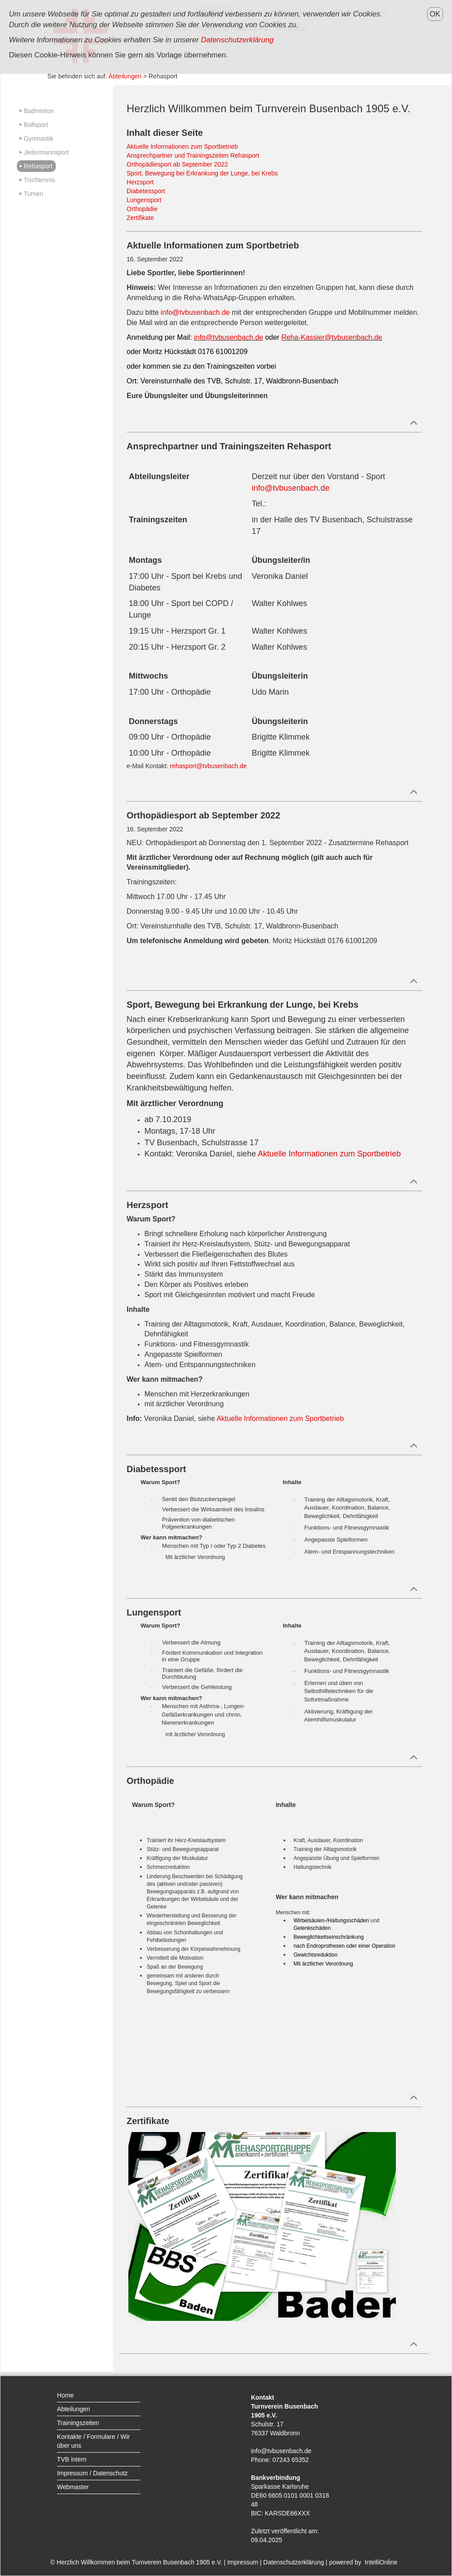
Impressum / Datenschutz (92, 2473)
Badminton (38, 110)
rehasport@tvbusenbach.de (208, 765)
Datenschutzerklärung (293, 2562)
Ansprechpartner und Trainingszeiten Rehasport (193, 155)
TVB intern (71, 2459)
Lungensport (144, 199)
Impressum (242, 2562)
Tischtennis (39, 179)
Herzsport (140, 182)
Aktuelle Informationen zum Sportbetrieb (182, 146)
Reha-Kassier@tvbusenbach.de (331, 337)
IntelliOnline (381, 2562)
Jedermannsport (46, 152)
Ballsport (36, 124)
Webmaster (73, 2487)
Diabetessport (146, 191)
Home (65, 2395)
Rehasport (38, 166)
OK (435, 14)
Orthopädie (142, 208)
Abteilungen (124, 76)
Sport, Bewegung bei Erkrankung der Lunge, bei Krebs (202, 173)
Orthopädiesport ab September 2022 (177, 164)
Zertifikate (140, 217)
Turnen (33, 193)
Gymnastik (38, 138)
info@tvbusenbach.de (195, 312)
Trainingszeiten (78, 2422)
